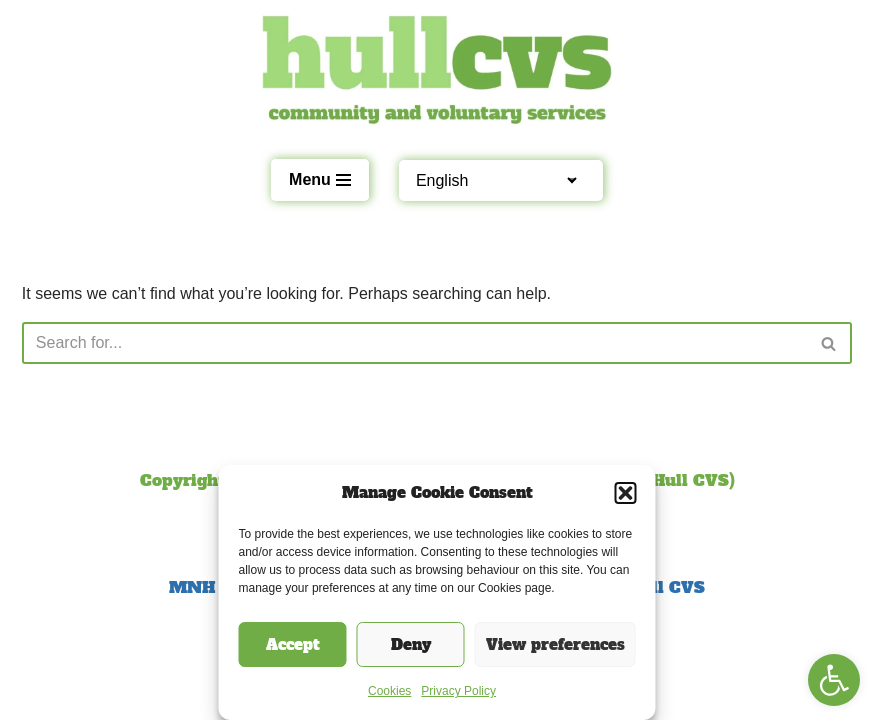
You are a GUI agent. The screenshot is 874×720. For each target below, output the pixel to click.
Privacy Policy (458, 691)
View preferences (555, 644)
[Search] (414, 343)
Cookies (389, 691)
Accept (293, 644)
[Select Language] (491, 180)
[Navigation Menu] (320, 180)
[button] (834, 680)
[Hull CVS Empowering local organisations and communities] (437, 69)
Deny (411, 644)
